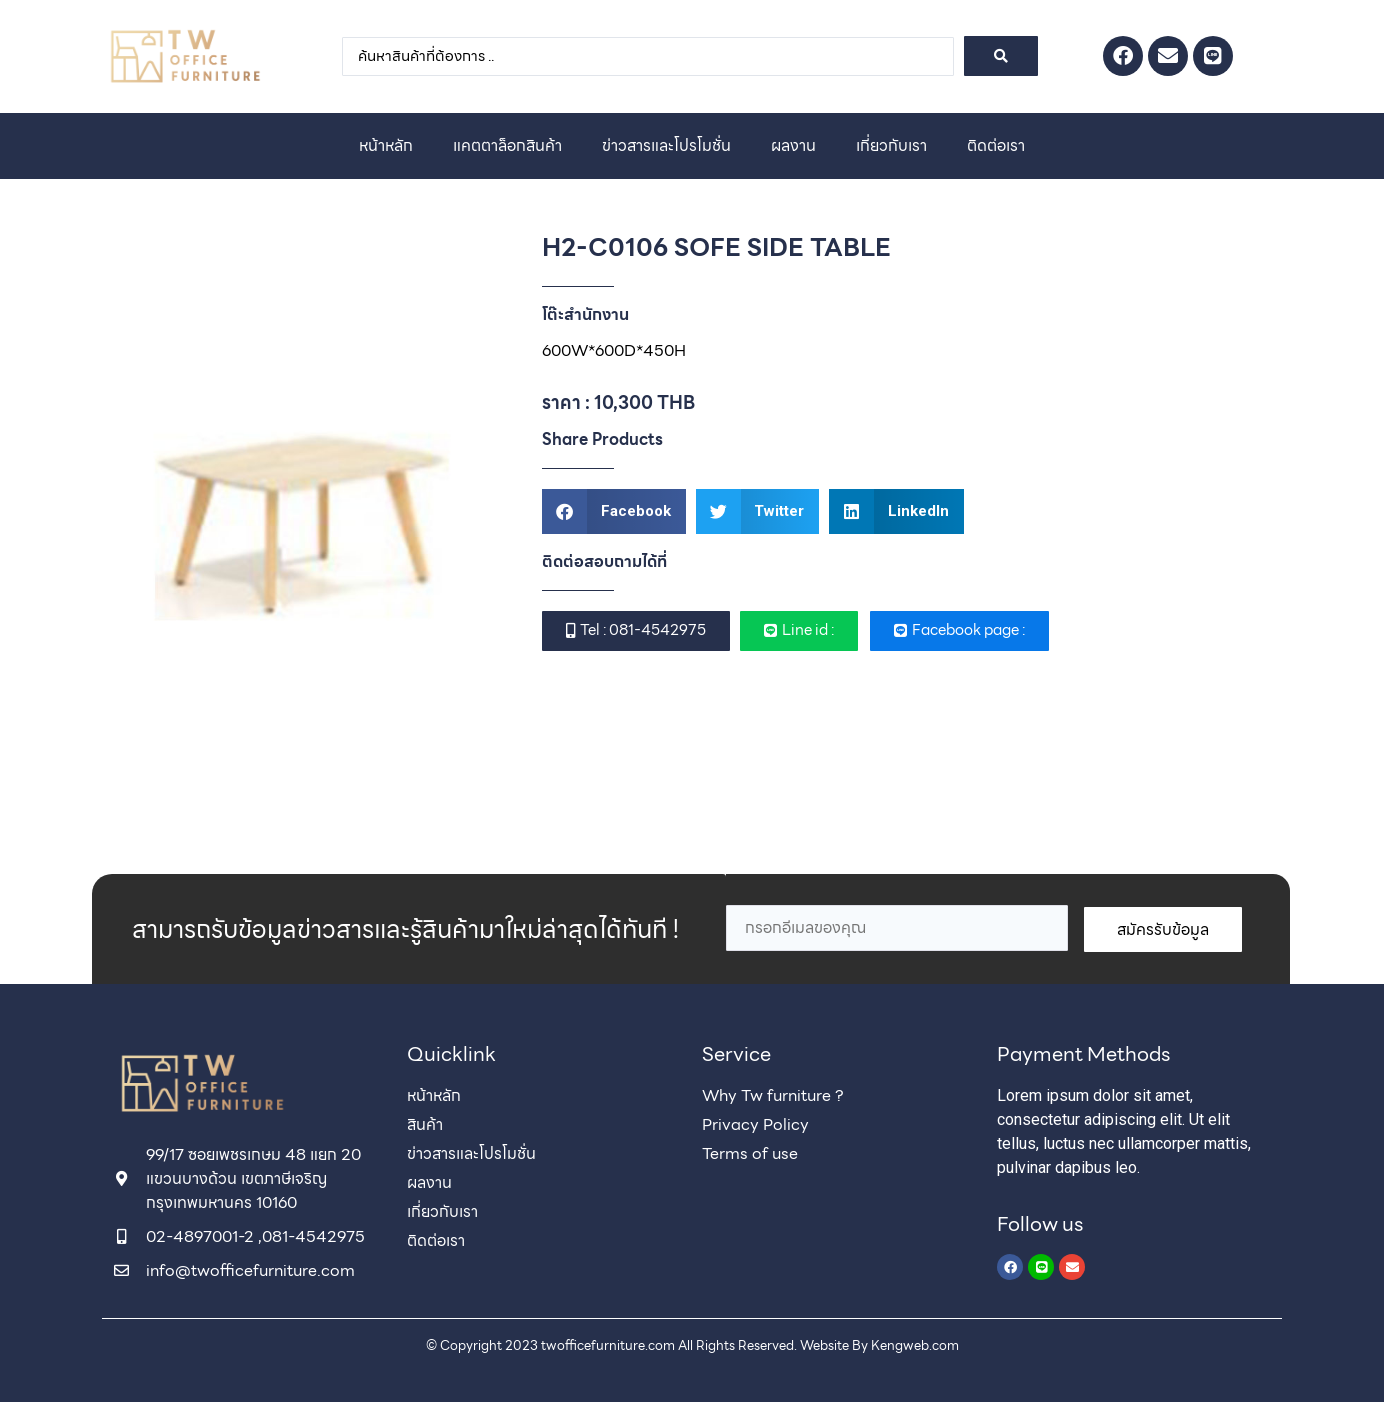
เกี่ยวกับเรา (891, 145)
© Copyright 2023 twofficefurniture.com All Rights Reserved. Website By (648, 1345)
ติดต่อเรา (996, 145)
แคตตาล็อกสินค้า (507, 145)
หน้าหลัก (386, 145)
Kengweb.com (915, 1345)
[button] (614, 511)
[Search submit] (1001, 56)
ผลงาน (793, 145)
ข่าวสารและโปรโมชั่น (666, 145)
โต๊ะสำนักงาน (585, 314)
